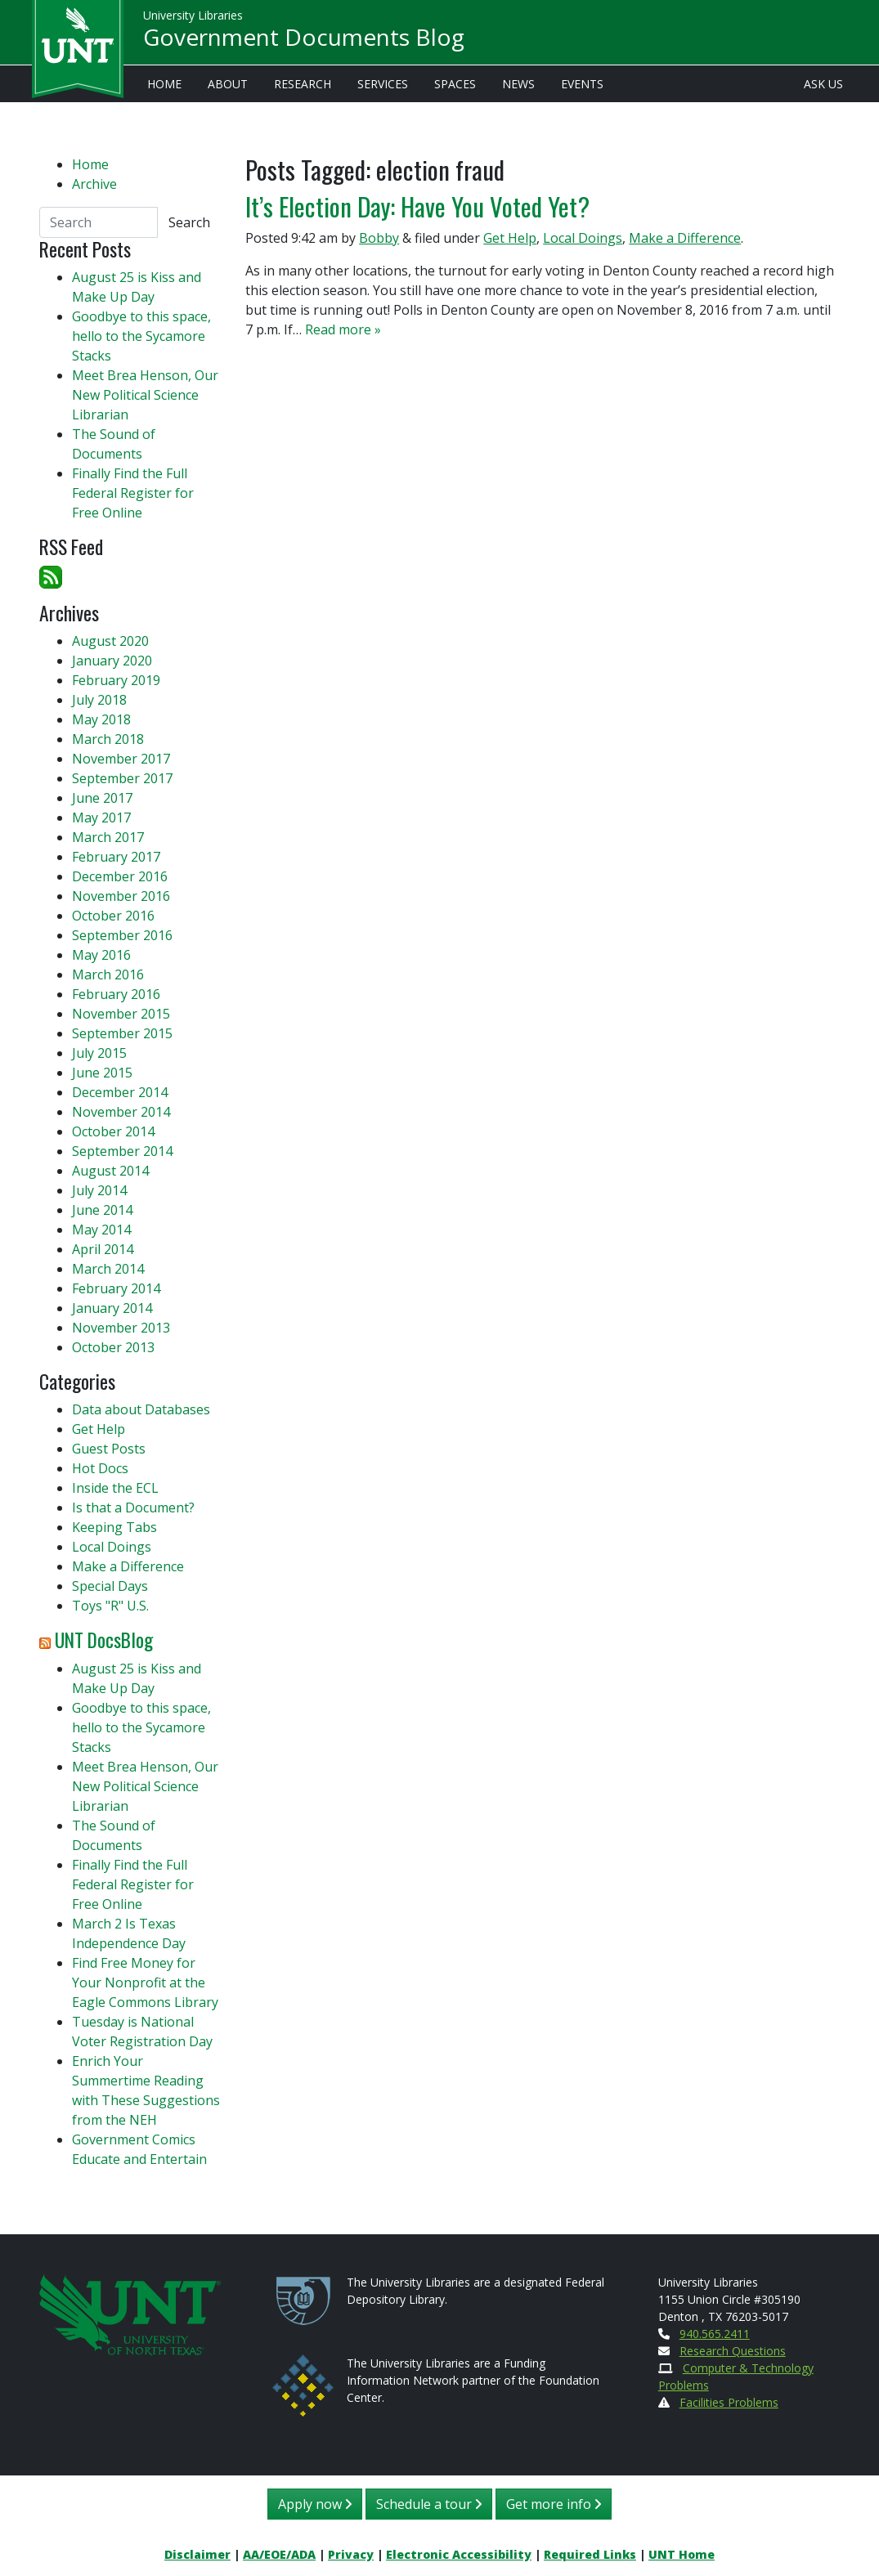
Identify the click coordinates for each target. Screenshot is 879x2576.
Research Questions (732, 2351)
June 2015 (102, 1073)
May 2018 (101, 719)
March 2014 (108, 1269)
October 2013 (113, 1347)
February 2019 (116, 680)
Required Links (590, 2554)
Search (189, 222)
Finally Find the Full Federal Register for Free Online (133, 493)
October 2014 (113, 1131)
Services (382, 84)
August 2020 (110, 641)
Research (302, 84)
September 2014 (122, 1151)
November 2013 (121, 1328)
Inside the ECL (115, 1488)
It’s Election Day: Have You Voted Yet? (417, 206)
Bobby (379, 238)
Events (582, 84)
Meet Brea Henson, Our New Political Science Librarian (145, 394)
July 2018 (99, 700)
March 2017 (108, 837)
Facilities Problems (728, 2402)
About (228, 84)
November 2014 (121, 1112)
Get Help (509, 238)
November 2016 (121, 896)
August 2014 (110, 1171)
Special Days (110, 1586)
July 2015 (99, 1053)
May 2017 (101, 818)
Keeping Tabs (114, 1527)
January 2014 (112, 1308)
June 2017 (102, 798)
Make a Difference (685, 238)
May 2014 (101, 1230)
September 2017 (122, 778)
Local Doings (582, 238)
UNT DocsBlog (104, 1639)
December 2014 (120, 1092)
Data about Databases (141, 1409)
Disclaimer (197, 2554)
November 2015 (121, 1014)
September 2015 (122, 1033)
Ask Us (823, 84)
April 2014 (102, 1249)
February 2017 (116, 857)
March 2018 (108, 739)
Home (164, 84)
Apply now (315, 2504)
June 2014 (102, 1210)
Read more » (343, 329)
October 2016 (113, 916)
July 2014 (99, 1190)
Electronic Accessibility (458, 2554)
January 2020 (112, 661)
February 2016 (116, 994)
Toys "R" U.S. (110, 1606)
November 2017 (121, 759)
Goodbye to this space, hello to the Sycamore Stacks (141, 336)
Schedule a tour (429, 2504)
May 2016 (101, 955)
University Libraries (193, 16)
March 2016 (108, 974)
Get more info (553, 2504)
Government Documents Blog (303, 37)
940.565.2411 (714, 2333)
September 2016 (122, 935)
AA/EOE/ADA (279, 2554)
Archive (94, 184)
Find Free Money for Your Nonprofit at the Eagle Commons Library (145, 1982)
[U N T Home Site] (130, 2313)
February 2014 (116, 1288)
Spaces (455, 84)
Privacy (351, 2554)
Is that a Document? (133, 1507)
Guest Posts (109, 1449)
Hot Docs (100, 1468)
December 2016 (120, 876)
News (518, 84)
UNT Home (681, 2554)
